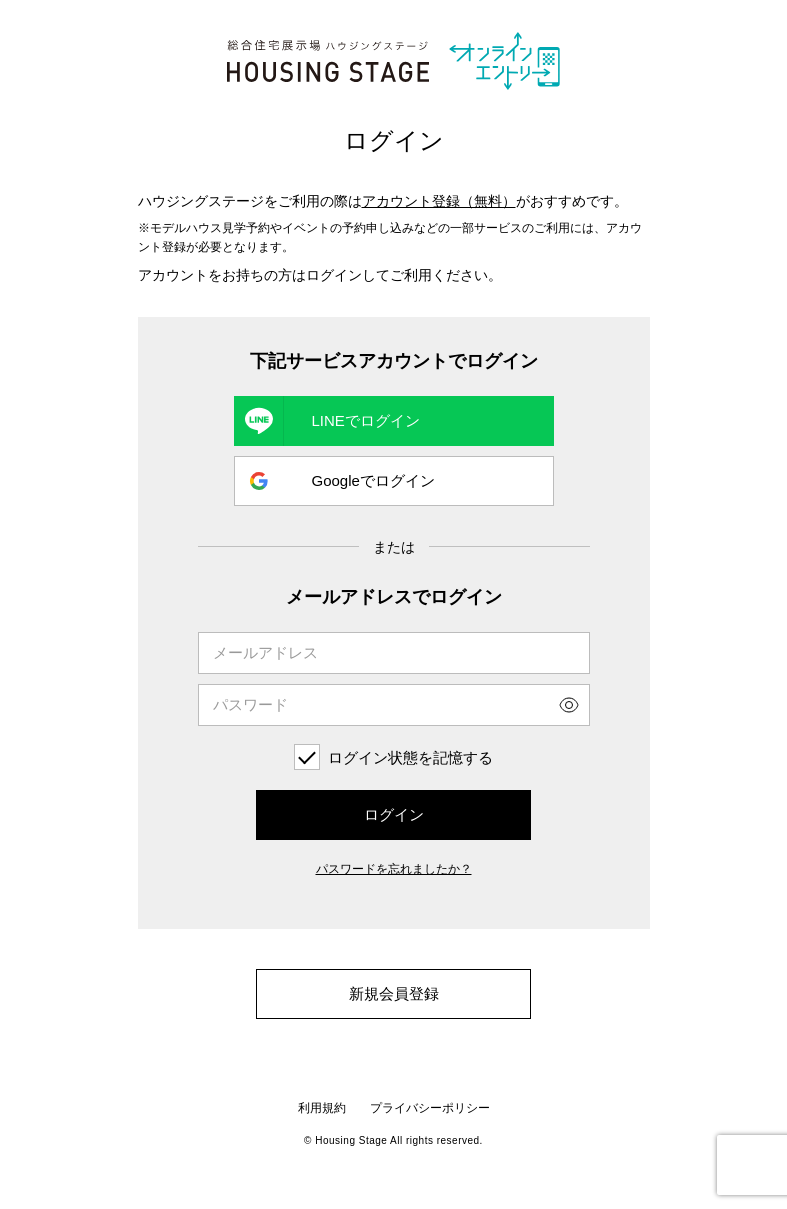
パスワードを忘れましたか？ (394, 869)
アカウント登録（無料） (439, 201)
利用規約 (322, 1108)
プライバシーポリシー (430, 1108)
